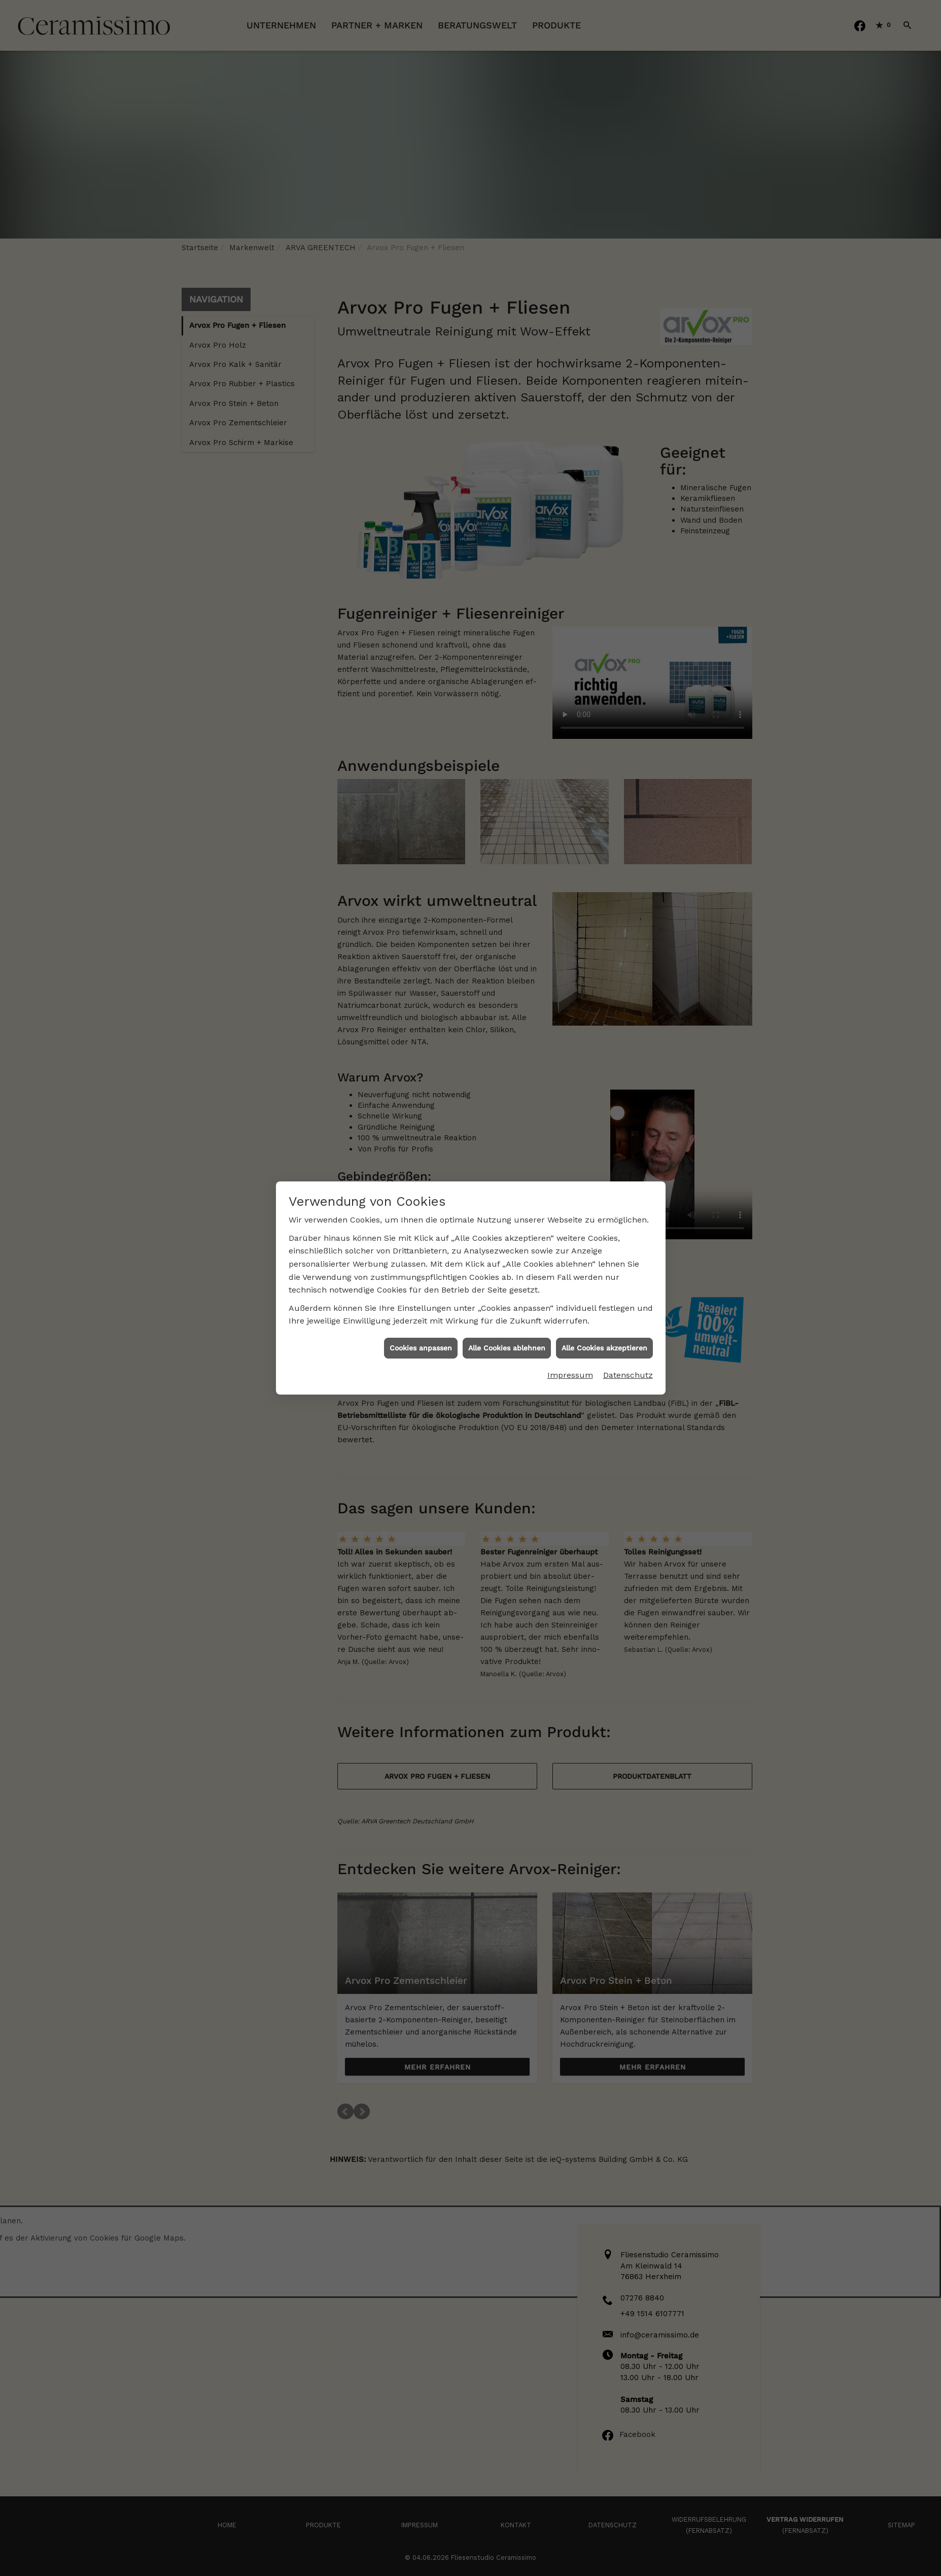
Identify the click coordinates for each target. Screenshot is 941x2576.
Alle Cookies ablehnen (506, 1338)
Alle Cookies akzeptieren (604, 1338)
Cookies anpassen (421, 1338)
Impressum (570, 1365)
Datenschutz (628, 1365)
